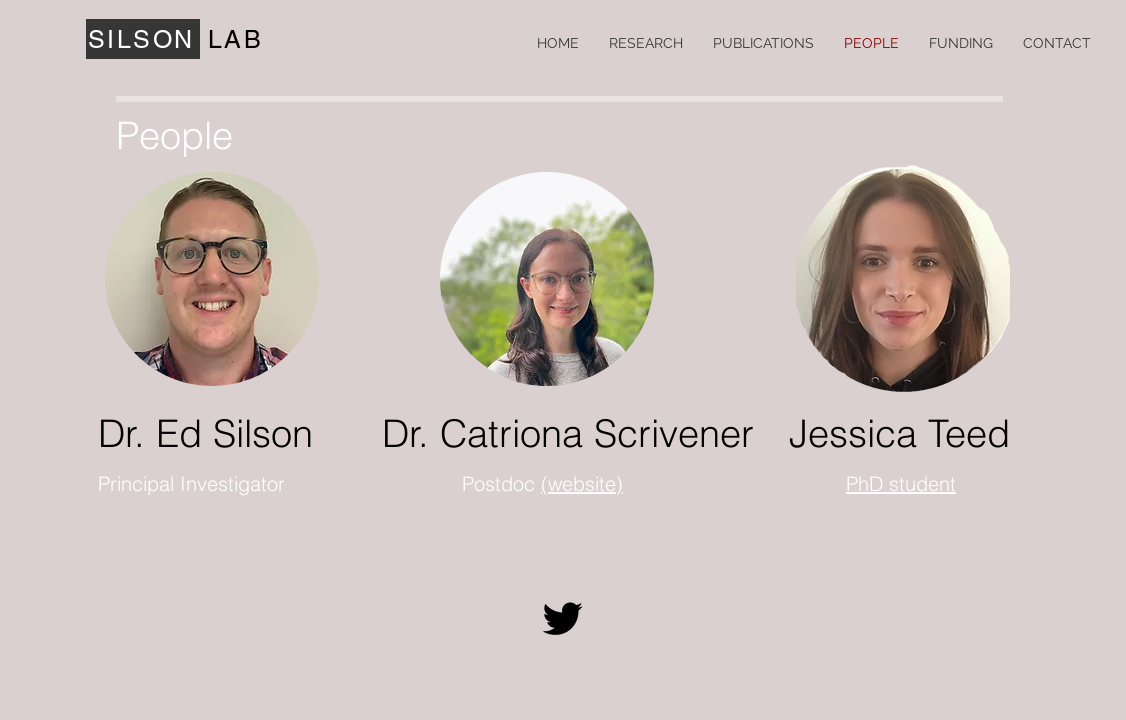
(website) (582, 483)
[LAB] (237, 39)
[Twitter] (562, 618)
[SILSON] (143, 39)
